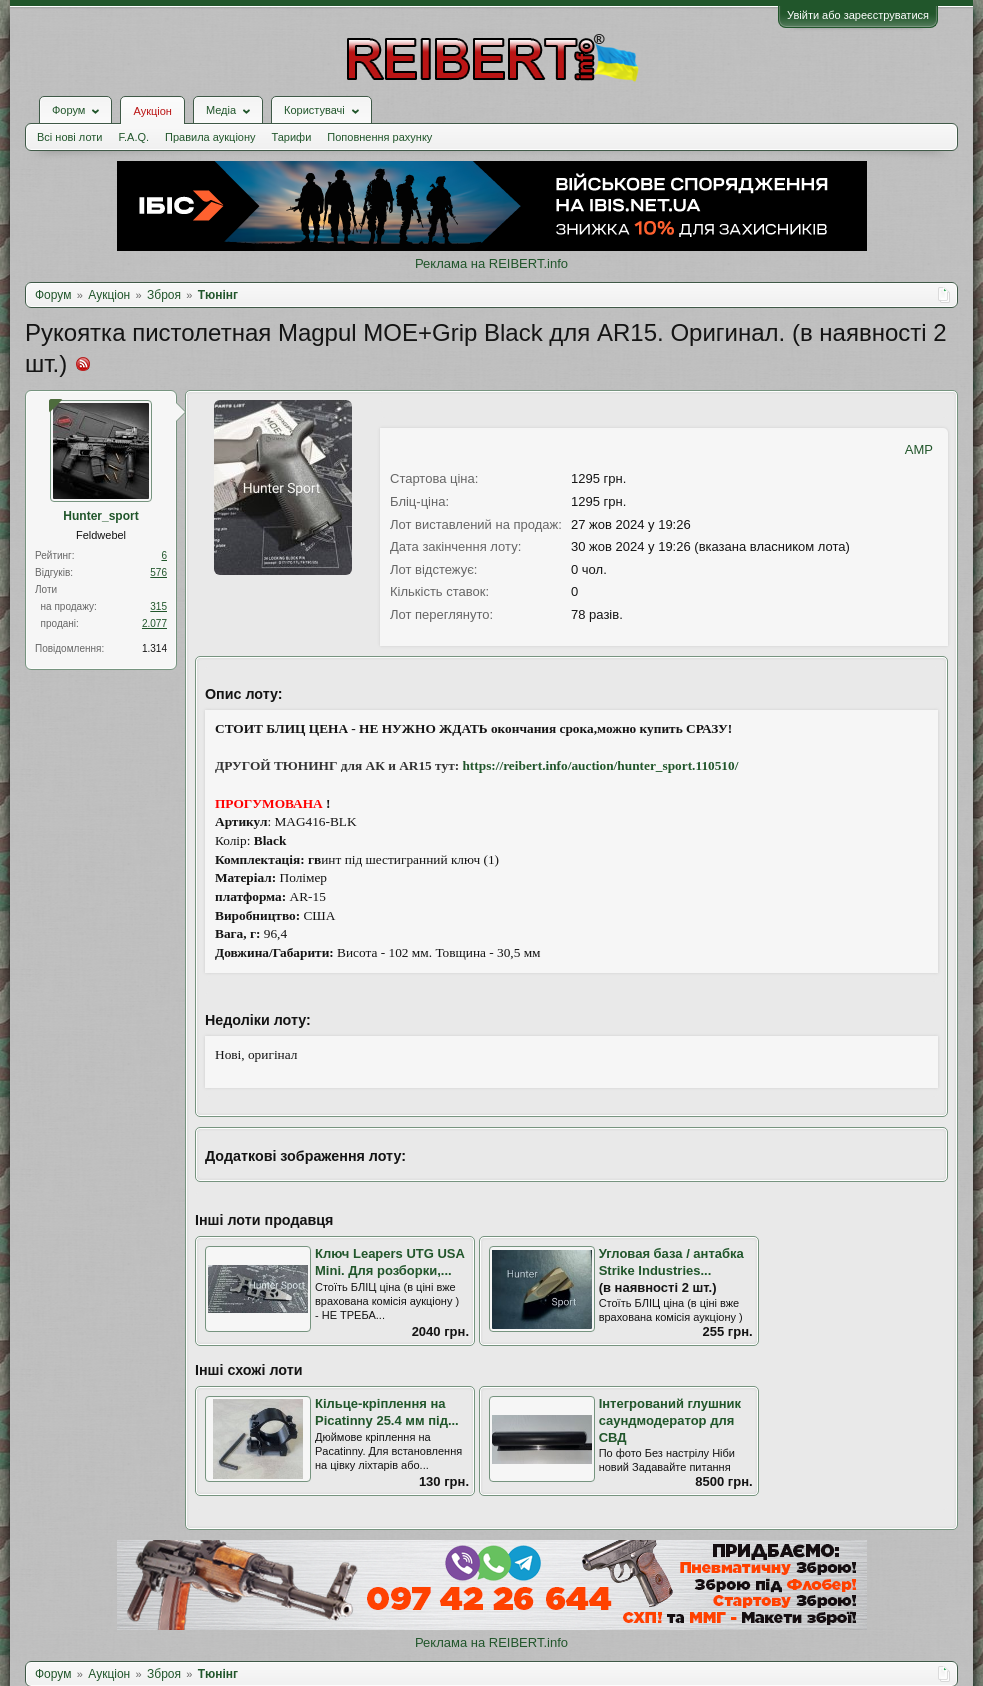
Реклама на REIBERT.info (491, 263)
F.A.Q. (133, 137)
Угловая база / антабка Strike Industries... (671, 1262)
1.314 (154, 648)
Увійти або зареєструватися (858, 15)
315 (158, 606)
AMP (919, 449)
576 (158, 572)
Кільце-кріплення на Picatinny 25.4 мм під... (387, 1412)
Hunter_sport (100, 516)
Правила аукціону (210, 137)
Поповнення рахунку (379, 137)
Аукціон (152, 111)
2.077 (154, 623)
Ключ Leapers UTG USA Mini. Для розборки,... (389, 1262)
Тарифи (292, 137)
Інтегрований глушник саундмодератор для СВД (670, 1420)
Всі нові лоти (69, 137)
